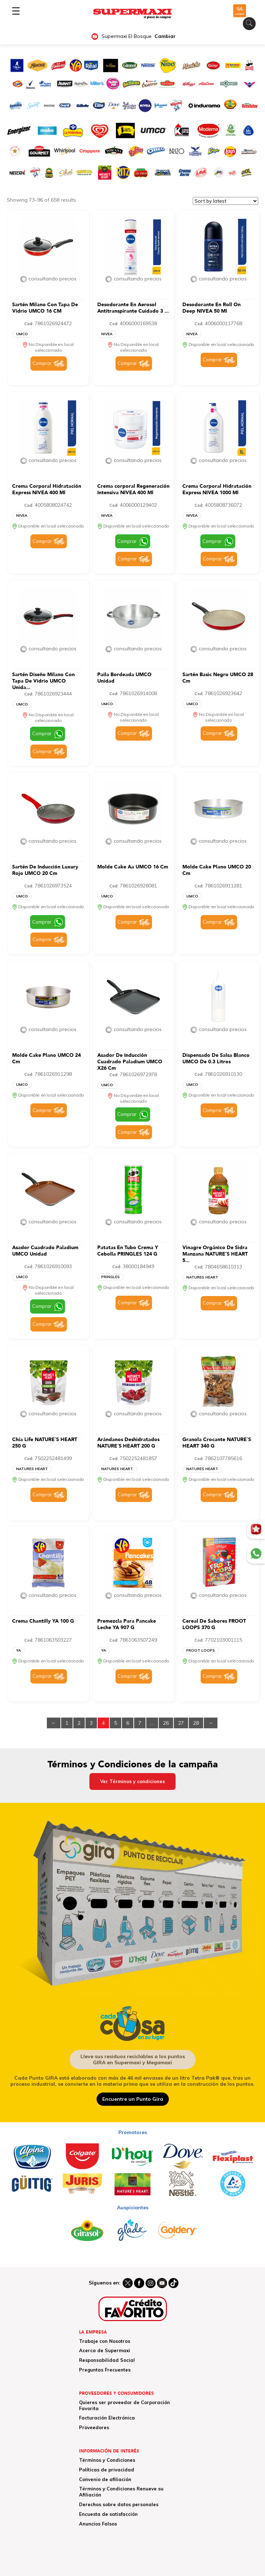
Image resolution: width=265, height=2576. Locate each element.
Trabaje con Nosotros (104, 2341)
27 (181, 1723)
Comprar (42, 363)
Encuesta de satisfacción (108, 2514)
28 (196, 1723)
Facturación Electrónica (107, 2418)
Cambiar (165, 36)
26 (166, 1723)
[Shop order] (225, 201)
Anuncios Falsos (98, 2524)
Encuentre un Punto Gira (132, 2099)
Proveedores (94, 2427)
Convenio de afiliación (105, 2479)
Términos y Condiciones (107, 2460)
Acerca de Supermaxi (104, 2350)
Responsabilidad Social (107, 2360)
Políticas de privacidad (106, 2470)
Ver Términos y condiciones (132, 1781)
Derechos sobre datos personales (118, 2504)
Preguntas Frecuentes (105, 2370)
